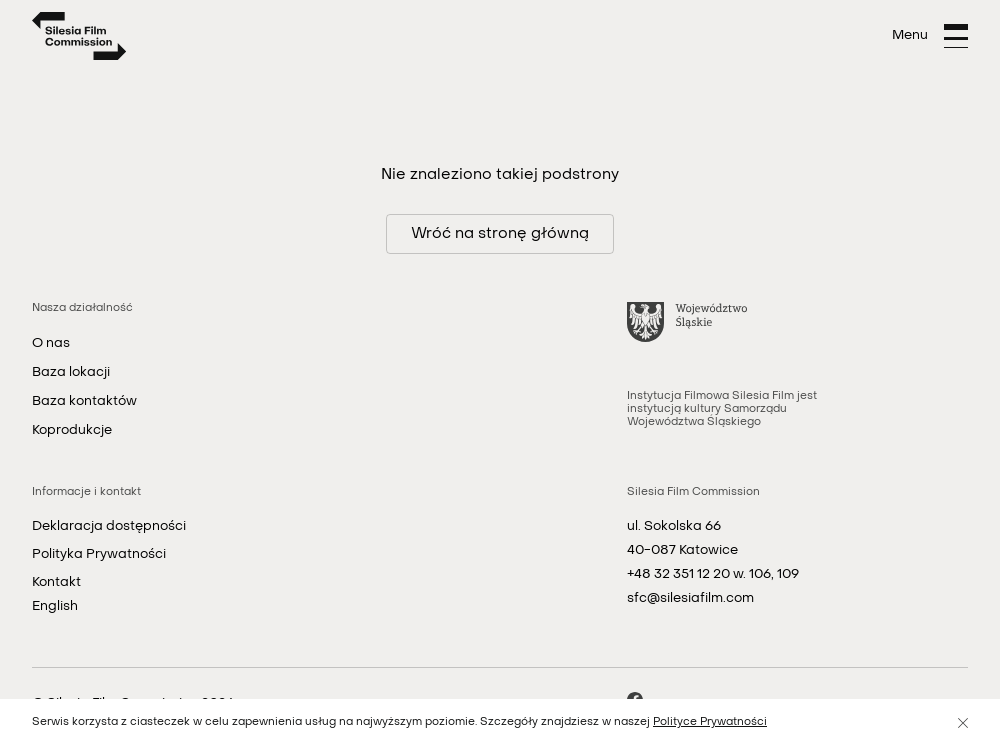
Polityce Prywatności (710, 722)
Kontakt (56, 582)
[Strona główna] (79, 36)
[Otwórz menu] (930, 36)
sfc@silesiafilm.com (690, 598)
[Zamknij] (963, 723)
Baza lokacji (71, 372)
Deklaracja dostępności (109, 526)
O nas (51, 343)
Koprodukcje (72, 430)
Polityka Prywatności (99, 554)
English (55, 606)
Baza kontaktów (84, 401)
